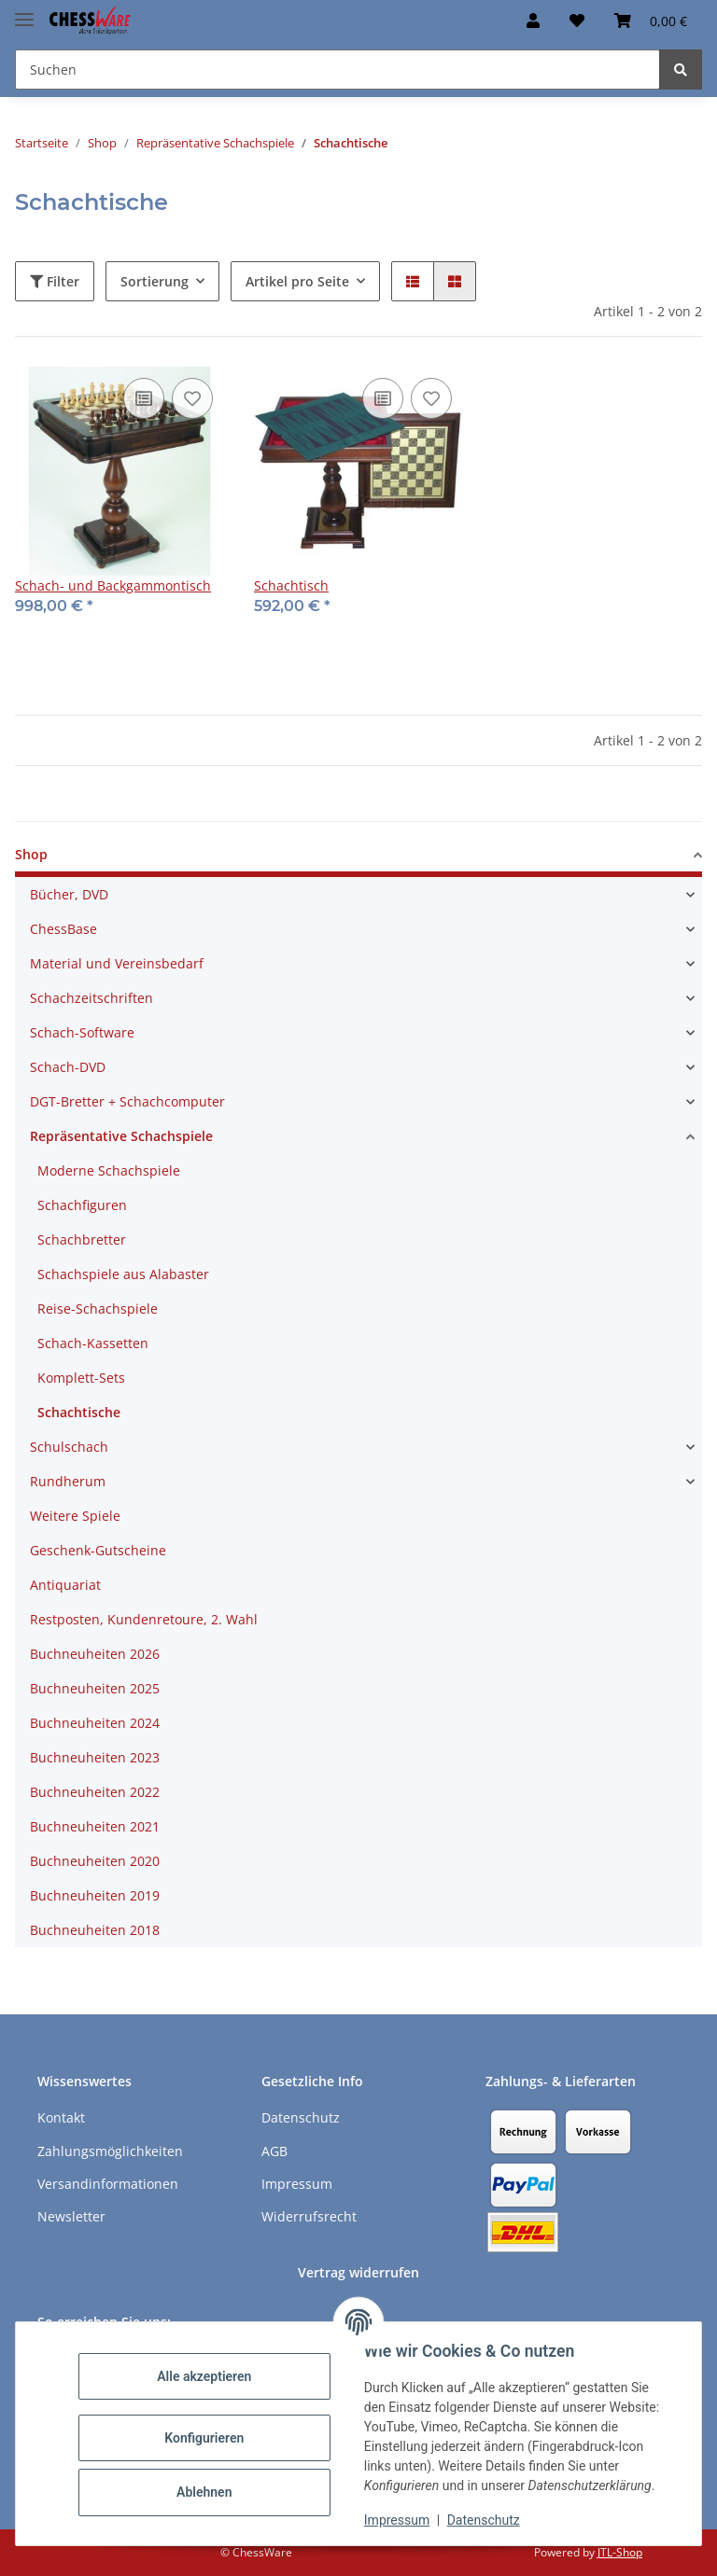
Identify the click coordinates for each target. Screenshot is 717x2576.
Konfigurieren (205, 2437)
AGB (274, 2151)
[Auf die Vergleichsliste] (143, 398)
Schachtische (78, 1412)
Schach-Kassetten (92, 1343)
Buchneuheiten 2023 (95, 1757)
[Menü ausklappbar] (24, 11)
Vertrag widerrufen (358, 2272)
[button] (533, 20)
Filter (54, 281)
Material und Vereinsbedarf (117, 963)
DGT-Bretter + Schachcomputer (127, 1101)
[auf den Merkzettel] (192, 398)
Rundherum (67, 1481)
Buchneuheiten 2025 (95, 1688)
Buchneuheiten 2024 (95, 1723)
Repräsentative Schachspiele (121, 1136)
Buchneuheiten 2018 (95, 1930)
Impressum (397, 2520)
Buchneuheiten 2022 (95, 1792)
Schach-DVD (67, 1067)
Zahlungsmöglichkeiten (110, 2151)
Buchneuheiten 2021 (95, 1826)
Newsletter (71, 2216)
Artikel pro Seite (297, 281)
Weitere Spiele (75, 1516)
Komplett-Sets (81, 1377)
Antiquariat (65, 1585)
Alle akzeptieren (205, 2376)
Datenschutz (484, 2520)
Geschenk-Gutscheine (98, 1550)
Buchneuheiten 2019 (95, 1895)
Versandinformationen (107, 2184)
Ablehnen (204, 2492)
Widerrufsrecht (309, 2216)
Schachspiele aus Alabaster (123, 1274)
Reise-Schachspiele (97, 1308)
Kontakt (61, 2117)
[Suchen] (680, 69)
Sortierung (154, 281)
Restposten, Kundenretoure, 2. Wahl (144, 1619)
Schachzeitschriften (91, 998)
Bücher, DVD (69, 894)
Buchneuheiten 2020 (95, 1861)
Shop (31, 854)
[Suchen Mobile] (337, 69)
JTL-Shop (620, 2552)
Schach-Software (82, 1032)
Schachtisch (291, 585)
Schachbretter (81, 1239)
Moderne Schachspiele (108, 1170)
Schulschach (69, 1446)
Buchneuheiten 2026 (95, 1654)
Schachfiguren (82, 1205)
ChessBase (63, 929)
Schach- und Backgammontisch (113, 585)
